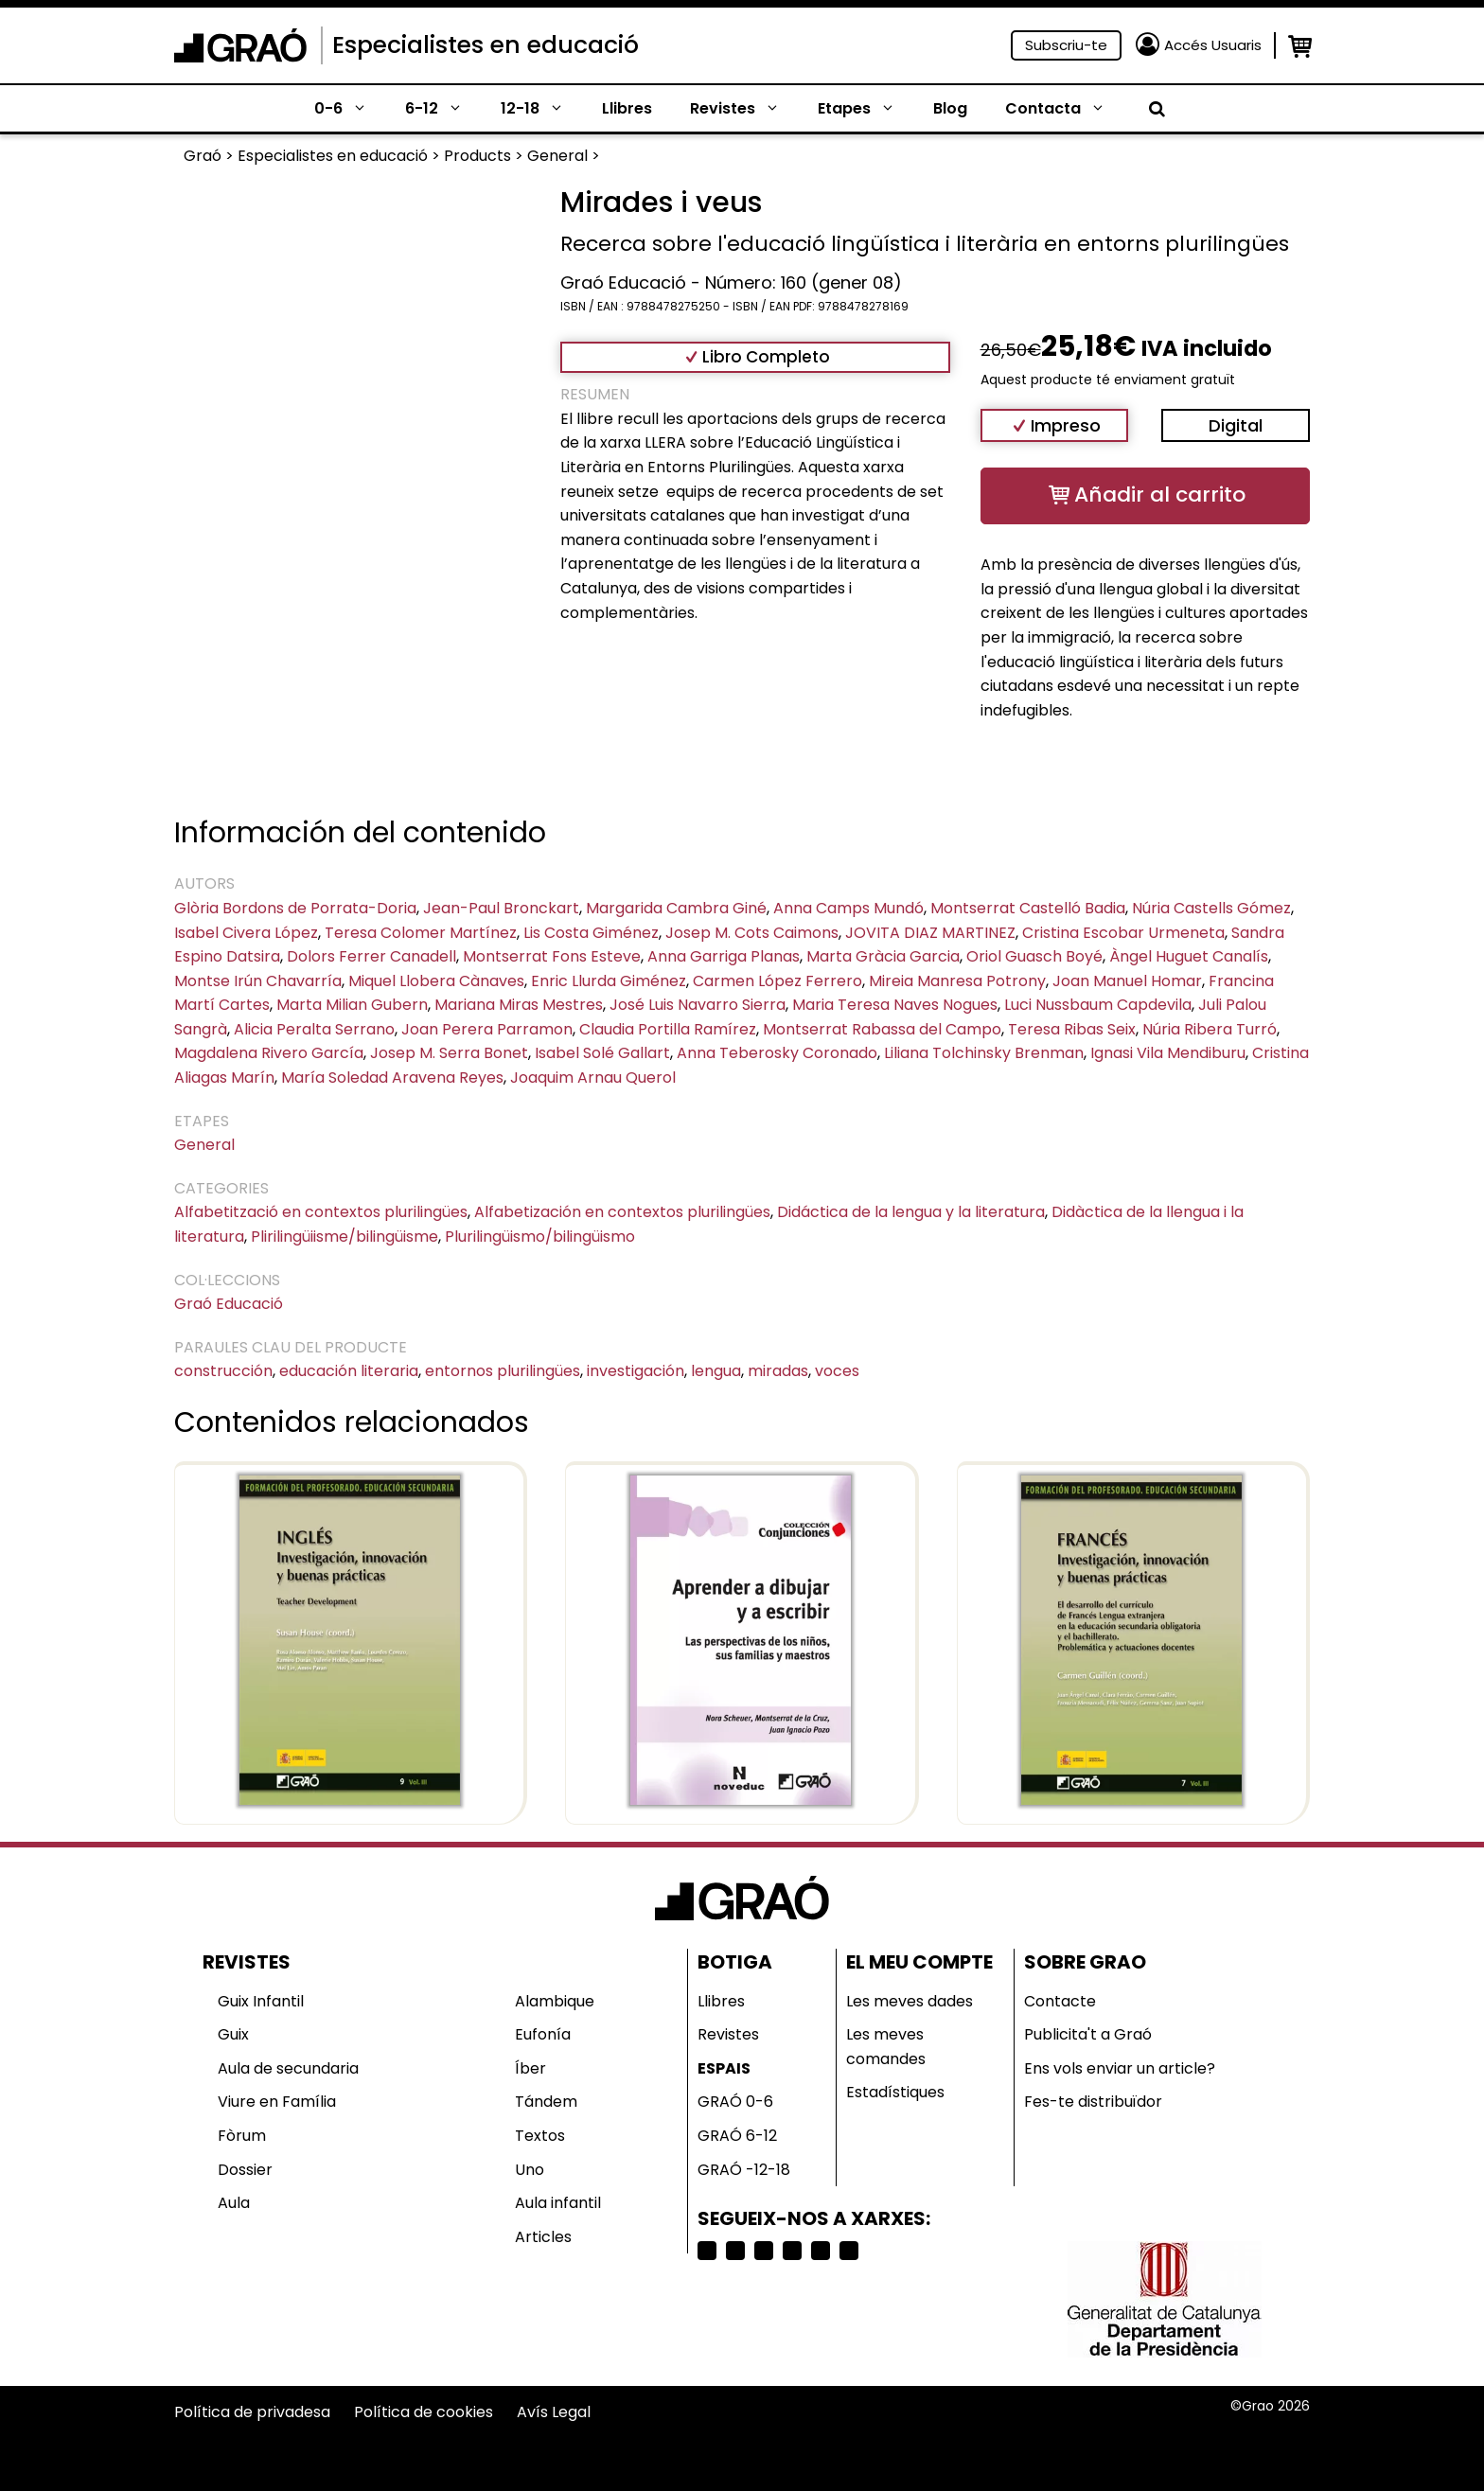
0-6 (350, 109)
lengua (716, 1371)
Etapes (866, 109)
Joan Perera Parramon (487, 1029)
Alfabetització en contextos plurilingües (321, 1212)
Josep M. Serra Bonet (449, 1053)
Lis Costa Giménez (591, 933)
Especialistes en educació (485, 45)
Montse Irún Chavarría (258, 981)
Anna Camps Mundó (848, 908)
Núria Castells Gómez (1211, 908)
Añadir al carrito (1160, 494)
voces (837, 1371)
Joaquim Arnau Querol (593, 1077)
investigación (635, 1371)
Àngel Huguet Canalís (1188, 956)
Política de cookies (423, 2412)
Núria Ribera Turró (1209, 1029)
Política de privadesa (252, 2412)
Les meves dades (909, 2001)
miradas (778, 1371)
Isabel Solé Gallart (602, 1053)
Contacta (1064, 109)
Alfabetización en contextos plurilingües (622, 1212)
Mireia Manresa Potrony (957, 981)
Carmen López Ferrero (777, 981)
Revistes (744, 109)
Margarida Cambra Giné (676, 908)
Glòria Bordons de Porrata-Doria (295, 908)
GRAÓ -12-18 (744, 2170)
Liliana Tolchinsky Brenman (984, 1053)
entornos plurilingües (502, 1371)
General (204, 1145)
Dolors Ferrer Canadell (371, 956)
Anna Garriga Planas (723, 956)
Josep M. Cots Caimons (752, 933)
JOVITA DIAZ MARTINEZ (930, 933)
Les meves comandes (886, 2046)
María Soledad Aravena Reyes (392, 1077)
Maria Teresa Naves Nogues (895, 1005)
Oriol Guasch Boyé (1034, 956)
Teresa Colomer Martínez (421, 933)
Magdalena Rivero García (268, 1053)
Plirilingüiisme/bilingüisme (344, 1236)
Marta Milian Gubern (352, 1005)
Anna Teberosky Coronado (777, 1053)
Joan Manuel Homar (1127, 981)
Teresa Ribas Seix (1072, 1029)
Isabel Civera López (246, 933)
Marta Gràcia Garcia (883, 956)
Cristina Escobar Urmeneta (1123, 933)
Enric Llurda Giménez (608, 981)
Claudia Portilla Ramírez (667, 1029)
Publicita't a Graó (1088, 2034)
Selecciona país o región (846, 2450)
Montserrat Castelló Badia (1027, 908)
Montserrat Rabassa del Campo (882, 1029)
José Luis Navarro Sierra (698, 1005)
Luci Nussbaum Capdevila (1098, 1005)
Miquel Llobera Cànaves (436, 981)
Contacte (1060, 2001)
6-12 (443, 109)
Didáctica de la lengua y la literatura (911, 1212)
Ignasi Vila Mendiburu (1168, 1053)
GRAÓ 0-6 (735, 2101)
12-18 (542, 109)
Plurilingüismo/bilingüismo (540, 1236)
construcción (223, 1371)
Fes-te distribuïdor (1093, 2101)
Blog (950, 108)
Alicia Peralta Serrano (314, 1029)
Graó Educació (228, 1304)
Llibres (627, 108)
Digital (1236, 425)
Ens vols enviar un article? (1119, 2068)
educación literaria (348, 1371)
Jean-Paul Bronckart (501, 908)
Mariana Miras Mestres (518, 1005)
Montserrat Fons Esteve (552, 956)
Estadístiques (895, 2092)
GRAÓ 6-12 (737, 2135)
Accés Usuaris (1213, 45)
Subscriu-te (1066, 45)
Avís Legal (554, 2412)
